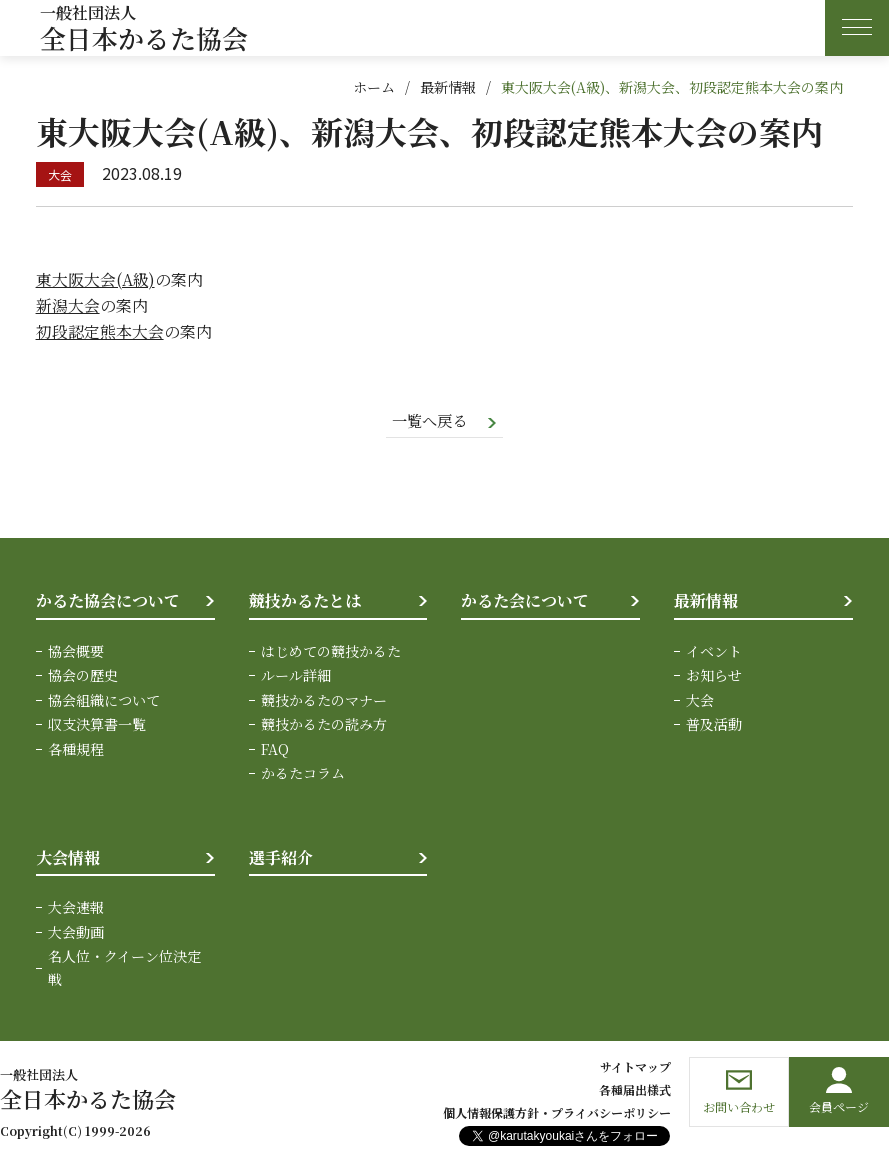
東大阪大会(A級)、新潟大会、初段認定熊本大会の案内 (672, 87)
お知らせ (714, 676)
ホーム (374, 87)
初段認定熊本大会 (100, 331)
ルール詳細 (296, 676)
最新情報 (448, 87)
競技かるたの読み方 (324, 725)
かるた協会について (108, 601)
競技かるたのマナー (324, 701)
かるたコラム (303, 774)
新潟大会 (68, 305)
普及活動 (714, 725)
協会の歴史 (83, 676)
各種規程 (76, 750)
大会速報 (76, 908)
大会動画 (76, 932)
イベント (714, 652)
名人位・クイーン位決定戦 (124, 968)
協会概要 (76, 652)
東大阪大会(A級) (96, 279)
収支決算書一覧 (97, 725)
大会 (700, 701)
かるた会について (525, 601)
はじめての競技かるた (331, 652)
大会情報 (68, 857)
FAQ (275, 750)
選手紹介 (281, 857)
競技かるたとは (305, 601)
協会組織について (104, 701)
